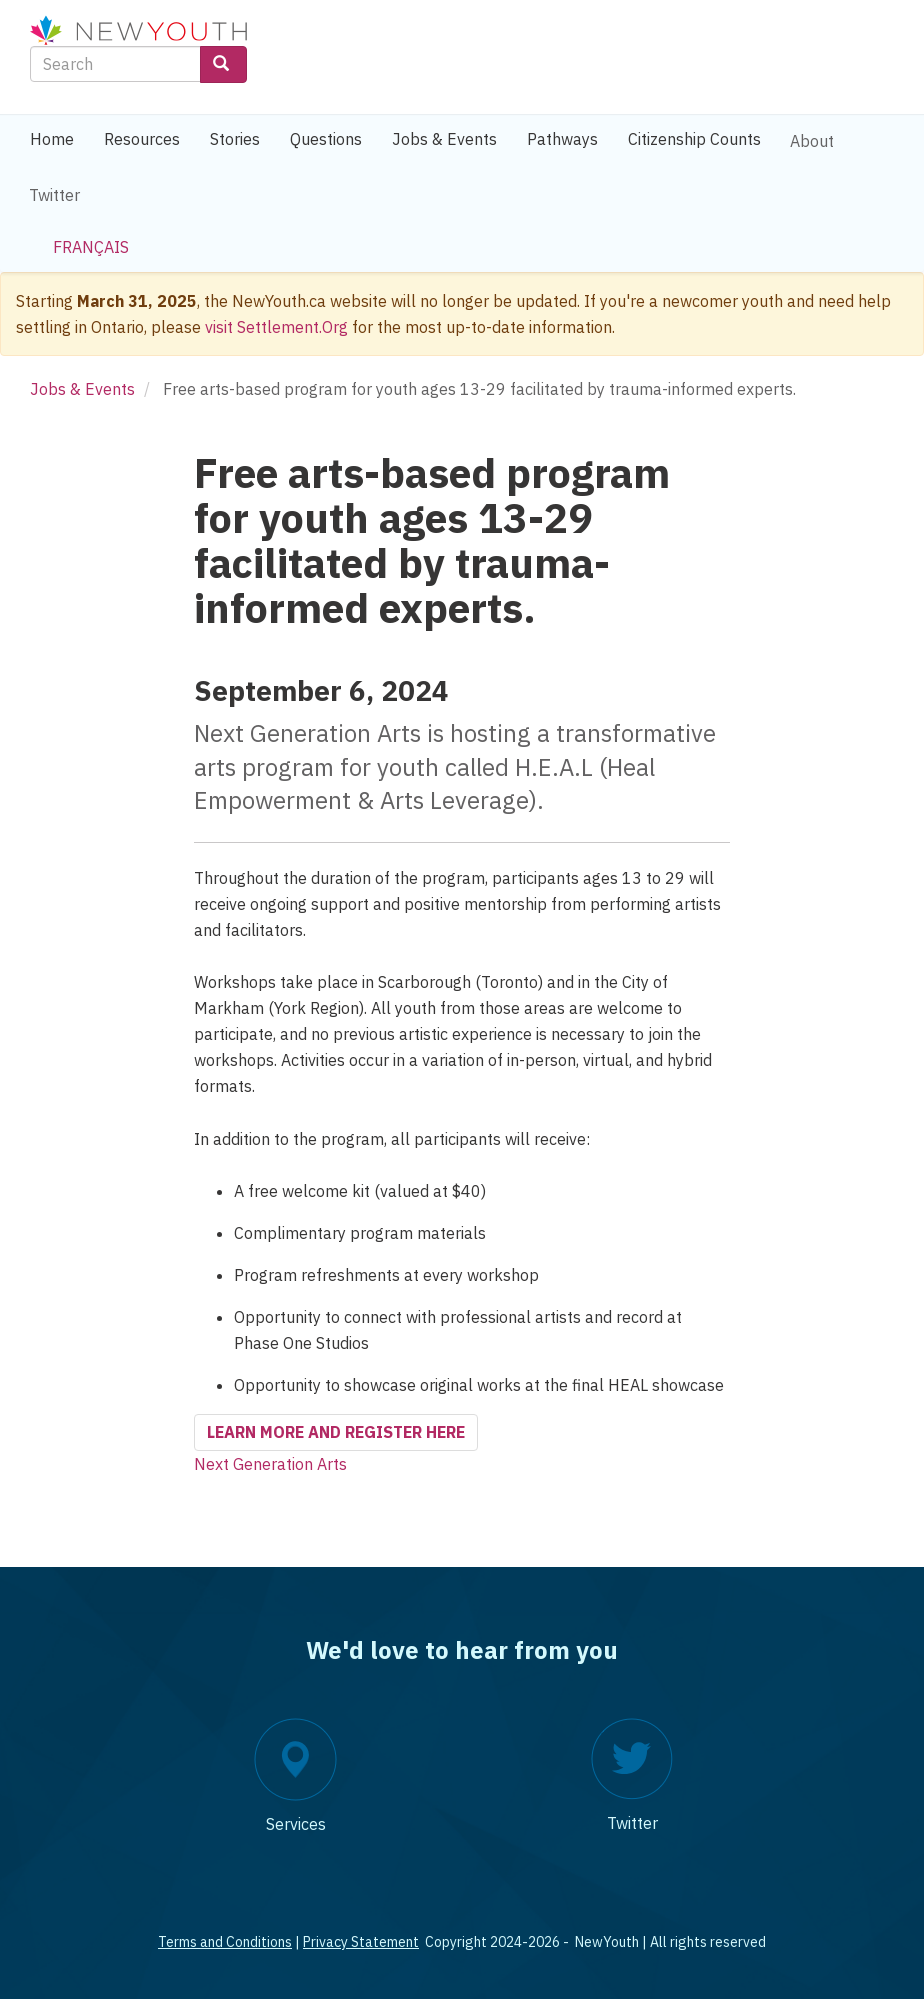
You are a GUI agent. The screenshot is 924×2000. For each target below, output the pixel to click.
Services (296, 1824)
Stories (235, 139)
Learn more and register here (336, 1432)
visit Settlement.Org (276, 327)
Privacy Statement (361, 1942)
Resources (142, 139)
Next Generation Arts (270, 1464)
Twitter (54, 195)
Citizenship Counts (694, 139)
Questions (326, 139)
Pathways (562, 139)
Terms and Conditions (225, 1942)
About (812, 141)
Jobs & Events (444, 139)
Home (52, 139)
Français (91, 247)
